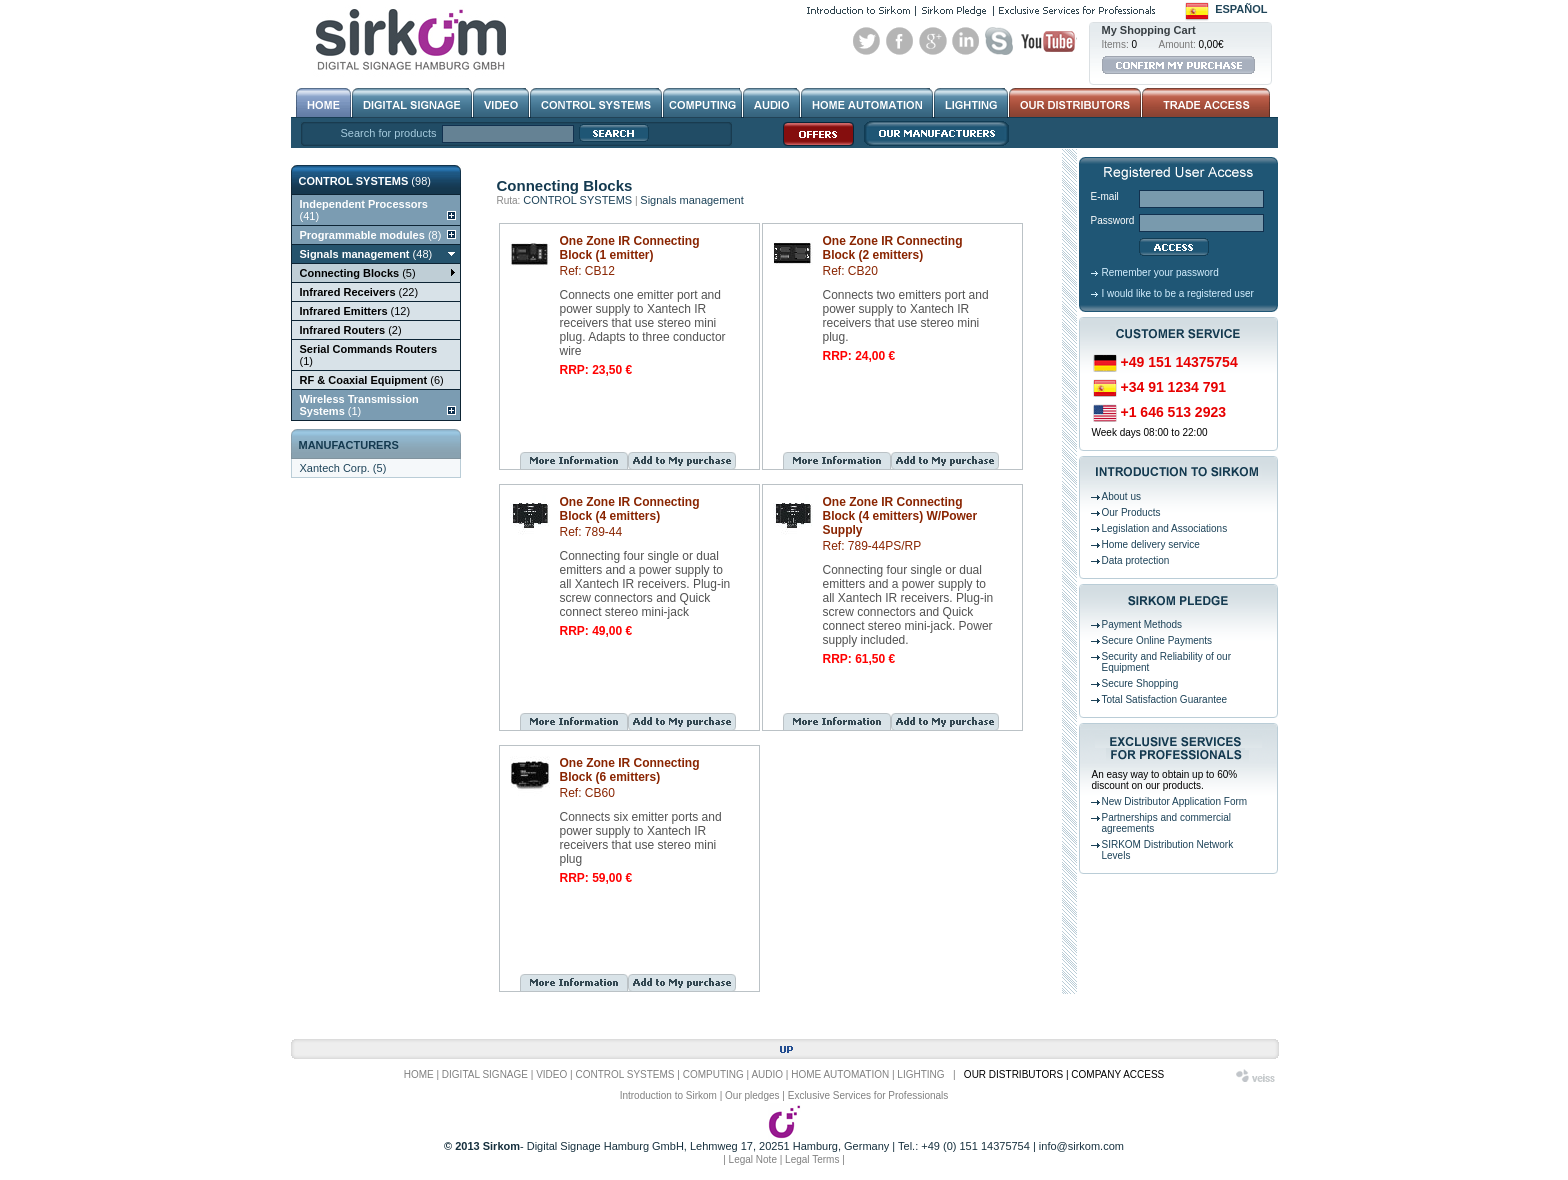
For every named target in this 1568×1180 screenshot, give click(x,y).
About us (1121, 496)
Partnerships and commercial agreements (1167, 823)
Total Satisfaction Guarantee (1165, 699)
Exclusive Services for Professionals (868, 1095)
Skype (999, 41)
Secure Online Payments (1157, 640)
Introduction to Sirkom (668, 1095)
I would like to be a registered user (1178, 293)
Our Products (1131, 512)
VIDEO (551, 1074)
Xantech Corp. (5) (343, 468)
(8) (371, 235)
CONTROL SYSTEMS (577, 200)
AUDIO (767, 1074)
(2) (351, 330)
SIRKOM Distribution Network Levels (1168, 850)
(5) (358, 273)
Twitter (867, 41)
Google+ (933, 41)
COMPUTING (713, 1074)
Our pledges (752, 1095)
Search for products (389, 133)
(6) (372, 380)
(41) (364, 210)
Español (1241, 9)
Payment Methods (1142, 624)
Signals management (691, 200)
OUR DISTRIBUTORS (1013, 1074)
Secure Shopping (1140, 683)
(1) (369, 355)
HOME (419, 1074)
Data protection (1136, 560)
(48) (366, 254)
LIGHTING (920, 1074)
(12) (355, 311)
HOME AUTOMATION (840, 1074)
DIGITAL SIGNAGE (485, 1074)
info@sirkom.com (1081, 1146)
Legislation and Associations (1165, 528)
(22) (359, 292)
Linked (966, 41)
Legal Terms (812, 1159)
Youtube (1048, 41)
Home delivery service (1151, 544)
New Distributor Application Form (1175, 801)
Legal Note (753, 1159)
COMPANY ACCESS (1117, 1074)
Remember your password (1160, 272)
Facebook (900, 41)
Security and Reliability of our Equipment (1167, 662)
